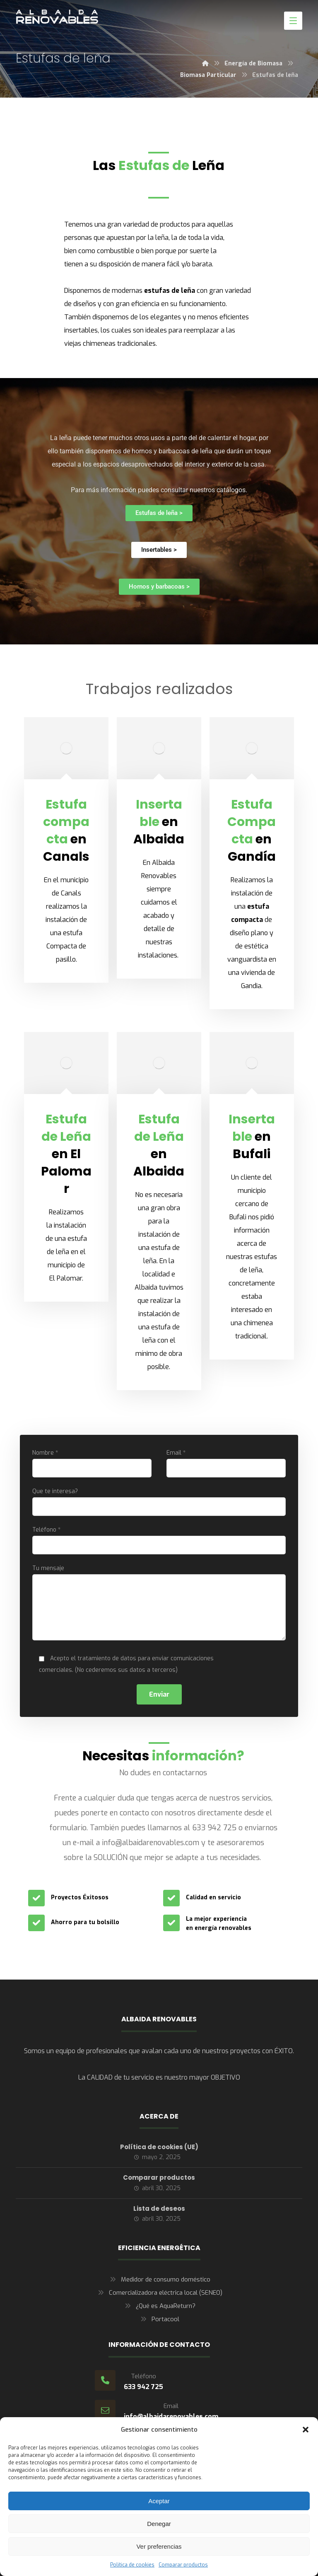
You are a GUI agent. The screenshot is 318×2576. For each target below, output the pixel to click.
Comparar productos (183, 2565)
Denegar (159, 2523)
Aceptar (159, 2500)
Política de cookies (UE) (159, 2147)
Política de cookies (132, 2565)
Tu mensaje (158, 1604)
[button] (305, 2429)
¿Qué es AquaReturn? (159, 2306)
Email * (225, 1463)
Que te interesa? (158, 1501)
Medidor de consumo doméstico (159, 2279)
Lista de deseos (159, 2208)
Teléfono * (158, 1540)
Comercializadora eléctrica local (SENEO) (159, 2293)
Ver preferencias (158, 2546)
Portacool (159, 2319)
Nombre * (91, 1463)
